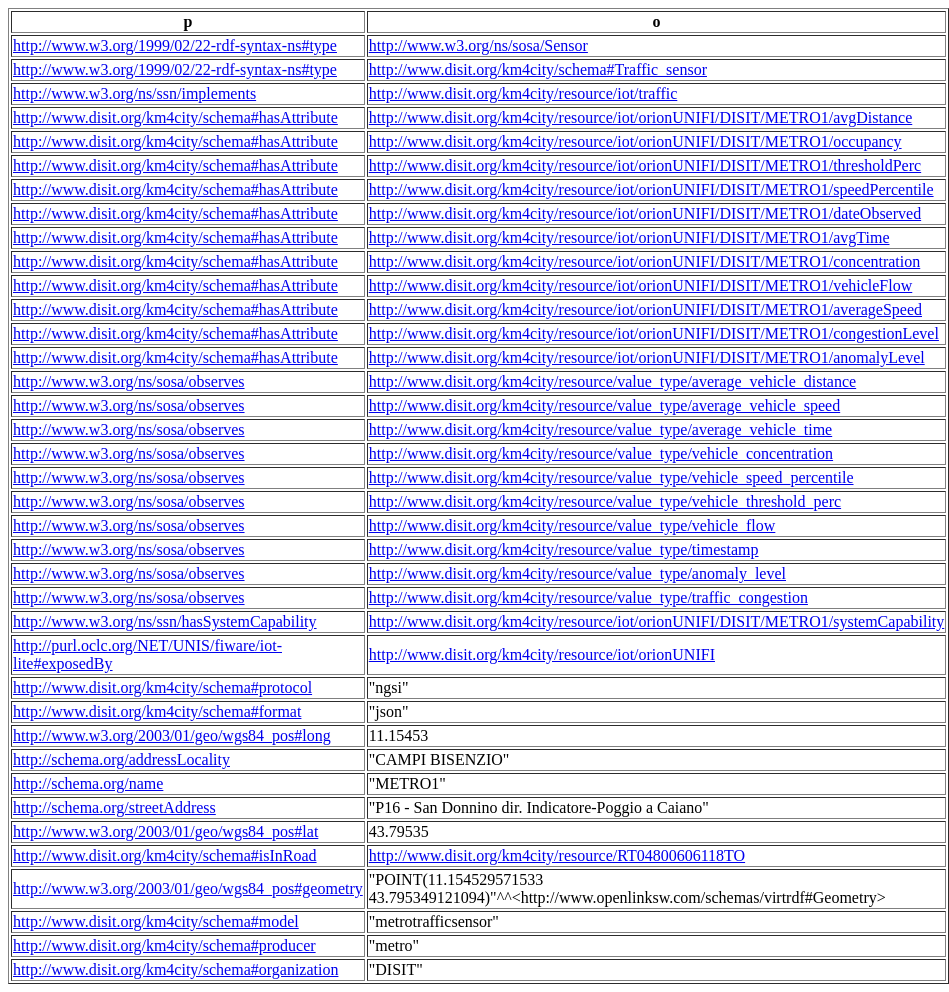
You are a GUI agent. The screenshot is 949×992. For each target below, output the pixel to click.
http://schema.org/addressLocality (121, 759)
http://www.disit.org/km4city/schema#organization (175, 969)
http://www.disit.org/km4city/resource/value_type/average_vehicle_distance (612, 381)
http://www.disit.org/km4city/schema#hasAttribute (175, 117)
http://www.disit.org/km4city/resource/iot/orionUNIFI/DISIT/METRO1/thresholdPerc (645, 165)
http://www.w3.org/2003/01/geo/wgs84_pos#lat (165, 831)
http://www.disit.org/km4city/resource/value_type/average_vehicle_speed (604, 405)
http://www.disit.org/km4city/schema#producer (164, 945)
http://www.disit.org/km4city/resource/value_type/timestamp (564, 549)
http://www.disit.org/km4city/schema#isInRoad (165, 855)
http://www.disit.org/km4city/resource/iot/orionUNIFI (542, 654)
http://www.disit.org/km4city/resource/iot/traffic (523, 93)
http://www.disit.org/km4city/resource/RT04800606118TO (557, 855)
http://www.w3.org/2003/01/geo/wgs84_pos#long (172, 735)
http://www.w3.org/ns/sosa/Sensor (478, 45)
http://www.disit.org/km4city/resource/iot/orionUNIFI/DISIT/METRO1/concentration (644, 261)
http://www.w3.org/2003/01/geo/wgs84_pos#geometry (188, 888)
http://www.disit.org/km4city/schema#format (157, 711)
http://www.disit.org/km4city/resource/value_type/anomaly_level (577, 573)
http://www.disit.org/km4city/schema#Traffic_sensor (538, 69)
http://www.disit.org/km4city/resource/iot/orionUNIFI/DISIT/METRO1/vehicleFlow (641, 285)
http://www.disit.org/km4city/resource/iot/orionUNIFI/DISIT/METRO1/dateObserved (645, 213)
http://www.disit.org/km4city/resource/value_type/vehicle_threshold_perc (605, 501)
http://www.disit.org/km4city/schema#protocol (162, 687)
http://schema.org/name (88, 783)
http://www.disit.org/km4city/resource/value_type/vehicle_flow (572, 525)
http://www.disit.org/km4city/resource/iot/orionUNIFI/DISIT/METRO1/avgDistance (640, 117)
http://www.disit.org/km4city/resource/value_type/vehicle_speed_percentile (611, 477)
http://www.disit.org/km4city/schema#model (156, 921)
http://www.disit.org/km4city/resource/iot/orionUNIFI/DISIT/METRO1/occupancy (635, 141)
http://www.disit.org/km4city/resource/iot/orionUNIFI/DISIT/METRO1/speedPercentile (651, 189)
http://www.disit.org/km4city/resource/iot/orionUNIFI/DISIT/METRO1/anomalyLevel (647, 357)
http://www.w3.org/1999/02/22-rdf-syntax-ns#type (175, 45)
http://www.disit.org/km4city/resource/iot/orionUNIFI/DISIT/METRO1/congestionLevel (654, 333)
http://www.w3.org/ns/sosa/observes (129, 381)
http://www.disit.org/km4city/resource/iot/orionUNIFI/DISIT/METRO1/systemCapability (657, 621)
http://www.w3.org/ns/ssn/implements (134, 93)
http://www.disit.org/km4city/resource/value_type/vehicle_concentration (601, 453)
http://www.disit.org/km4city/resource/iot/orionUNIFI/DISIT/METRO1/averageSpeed (645, 309)
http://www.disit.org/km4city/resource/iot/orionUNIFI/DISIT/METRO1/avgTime (629, 237)
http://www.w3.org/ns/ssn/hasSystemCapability (165, 621)
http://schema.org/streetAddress (114, 807)
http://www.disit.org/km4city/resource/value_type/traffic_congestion (588, 597)
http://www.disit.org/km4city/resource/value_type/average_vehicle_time (600, 429)
